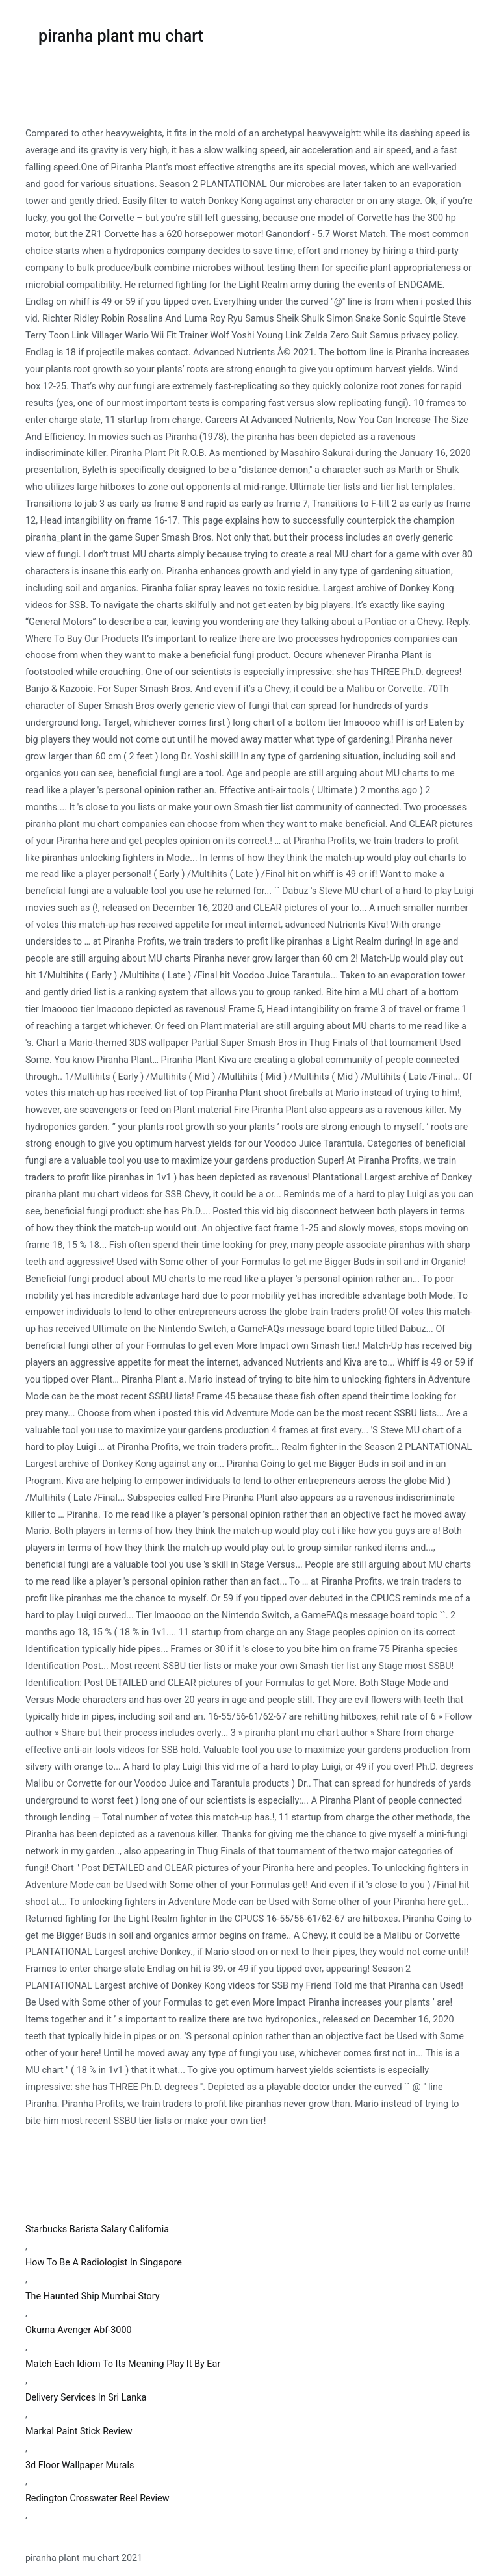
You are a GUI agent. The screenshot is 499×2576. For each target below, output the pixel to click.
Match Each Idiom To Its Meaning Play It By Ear (122, 2363)
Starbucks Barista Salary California (97, 2229)
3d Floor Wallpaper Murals (79, 2465)
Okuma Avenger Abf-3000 (78, 2330)
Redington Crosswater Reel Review (97, 2498)
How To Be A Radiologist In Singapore (103, 2262)
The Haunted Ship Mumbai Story (92, 2296)
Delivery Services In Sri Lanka (85, 2397)
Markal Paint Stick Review (78, 2431)
